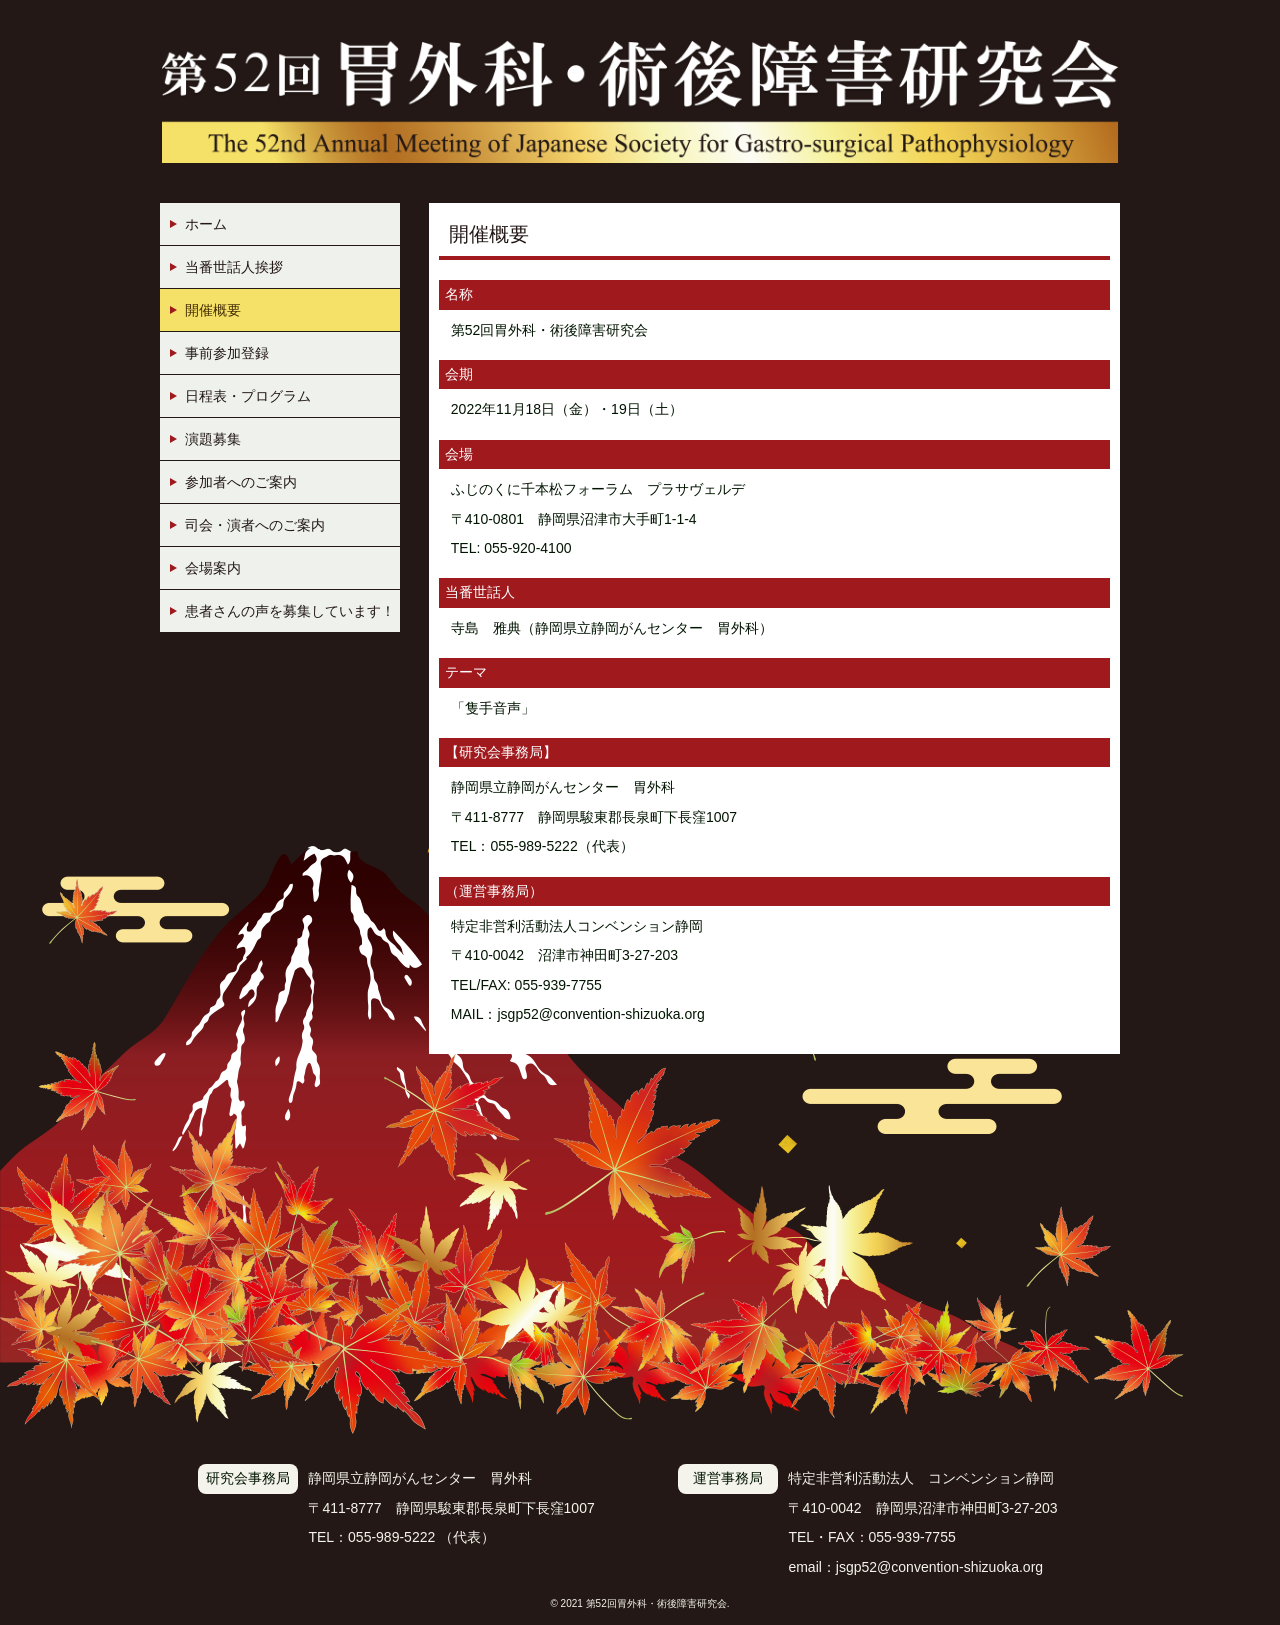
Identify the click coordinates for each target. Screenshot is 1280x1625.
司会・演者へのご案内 (255, 525)
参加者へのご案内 (241, 482)
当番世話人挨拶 (234, 267)
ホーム (206, 224)
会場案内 (213, 568)
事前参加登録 (227, 353)
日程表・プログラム (248, 396)
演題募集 (213, 439)
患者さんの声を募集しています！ (290, 611)
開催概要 (213, 310)
